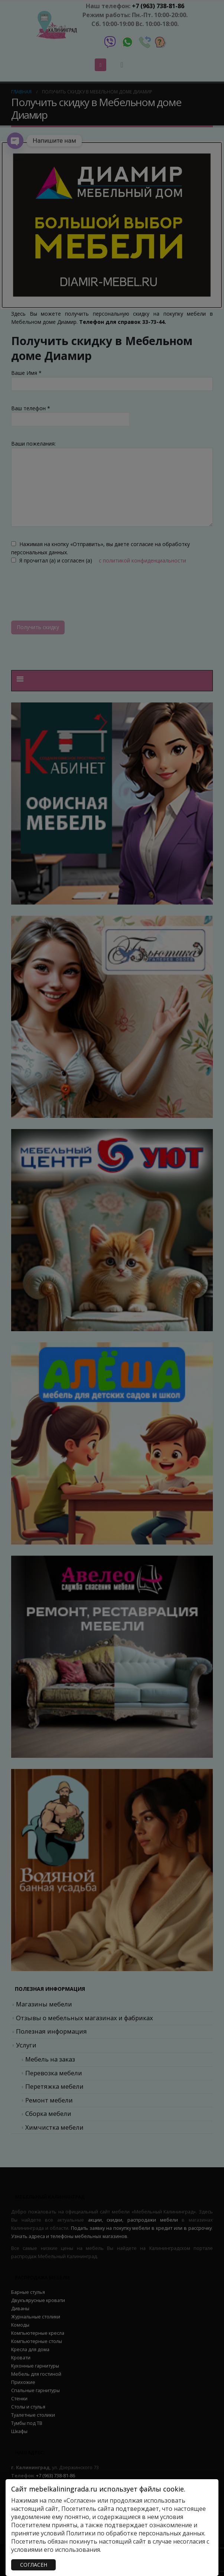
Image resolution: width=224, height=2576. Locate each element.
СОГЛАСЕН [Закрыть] (33, 2564)
